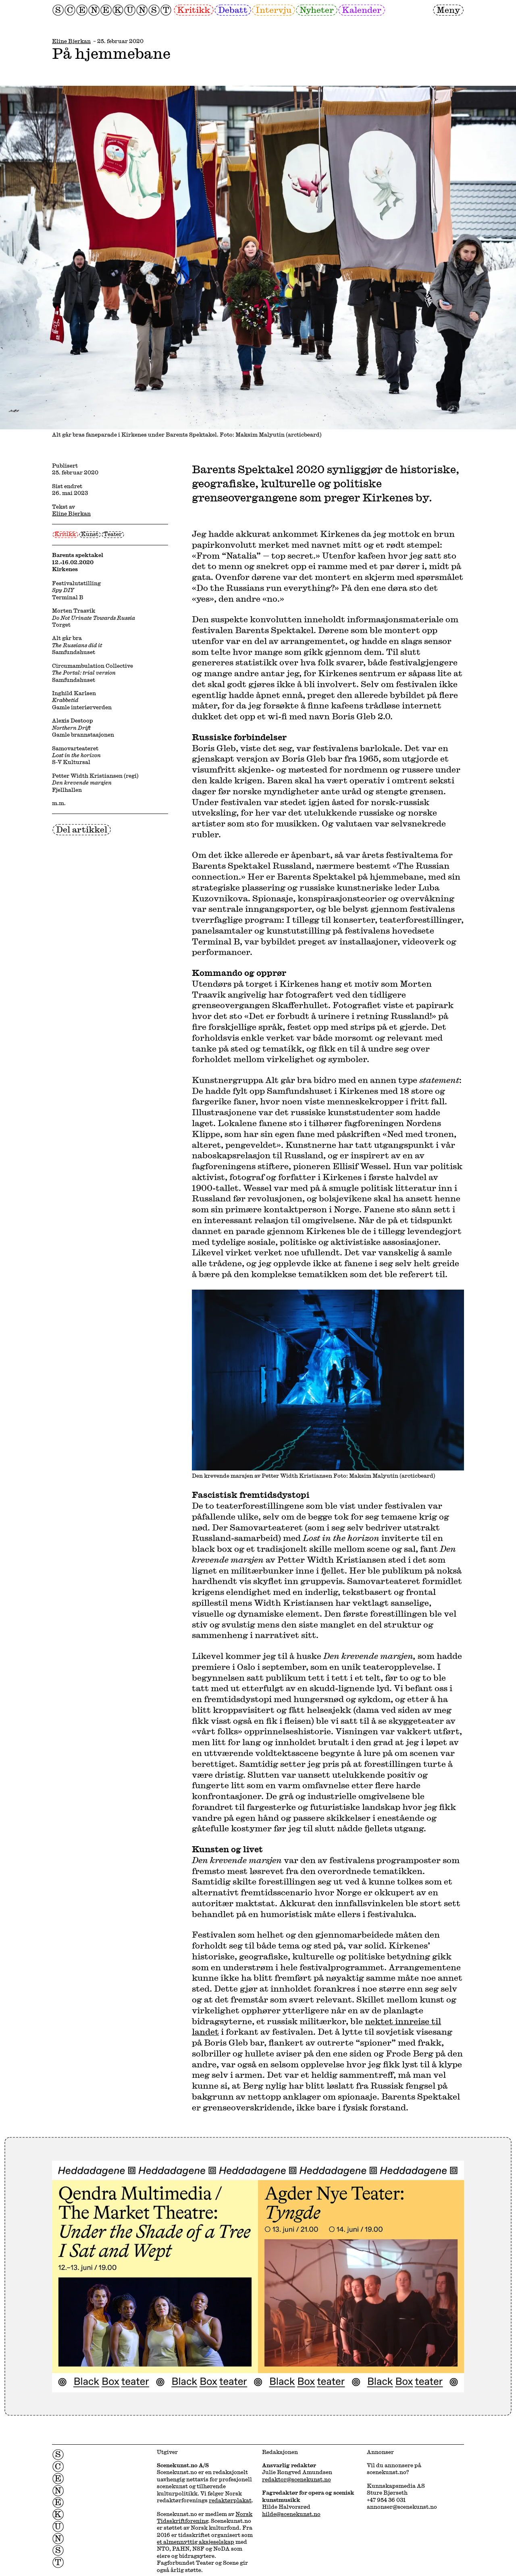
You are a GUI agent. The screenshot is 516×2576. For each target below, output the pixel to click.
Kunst (89, 534)
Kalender (361, 9)
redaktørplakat (230, 2500)
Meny (448, 9)
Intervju (273, 9)
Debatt (233, 9)
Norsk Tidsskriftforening (204, 2517)
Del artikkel (81, 829)
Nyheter (317, 9)
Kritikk (193, 9)
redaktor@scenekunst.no (296, 2479)
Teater (113, 534)
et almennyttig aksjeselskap (195, 2542)
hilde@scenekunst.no (291, 2514)
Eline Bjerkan (71, 41)
